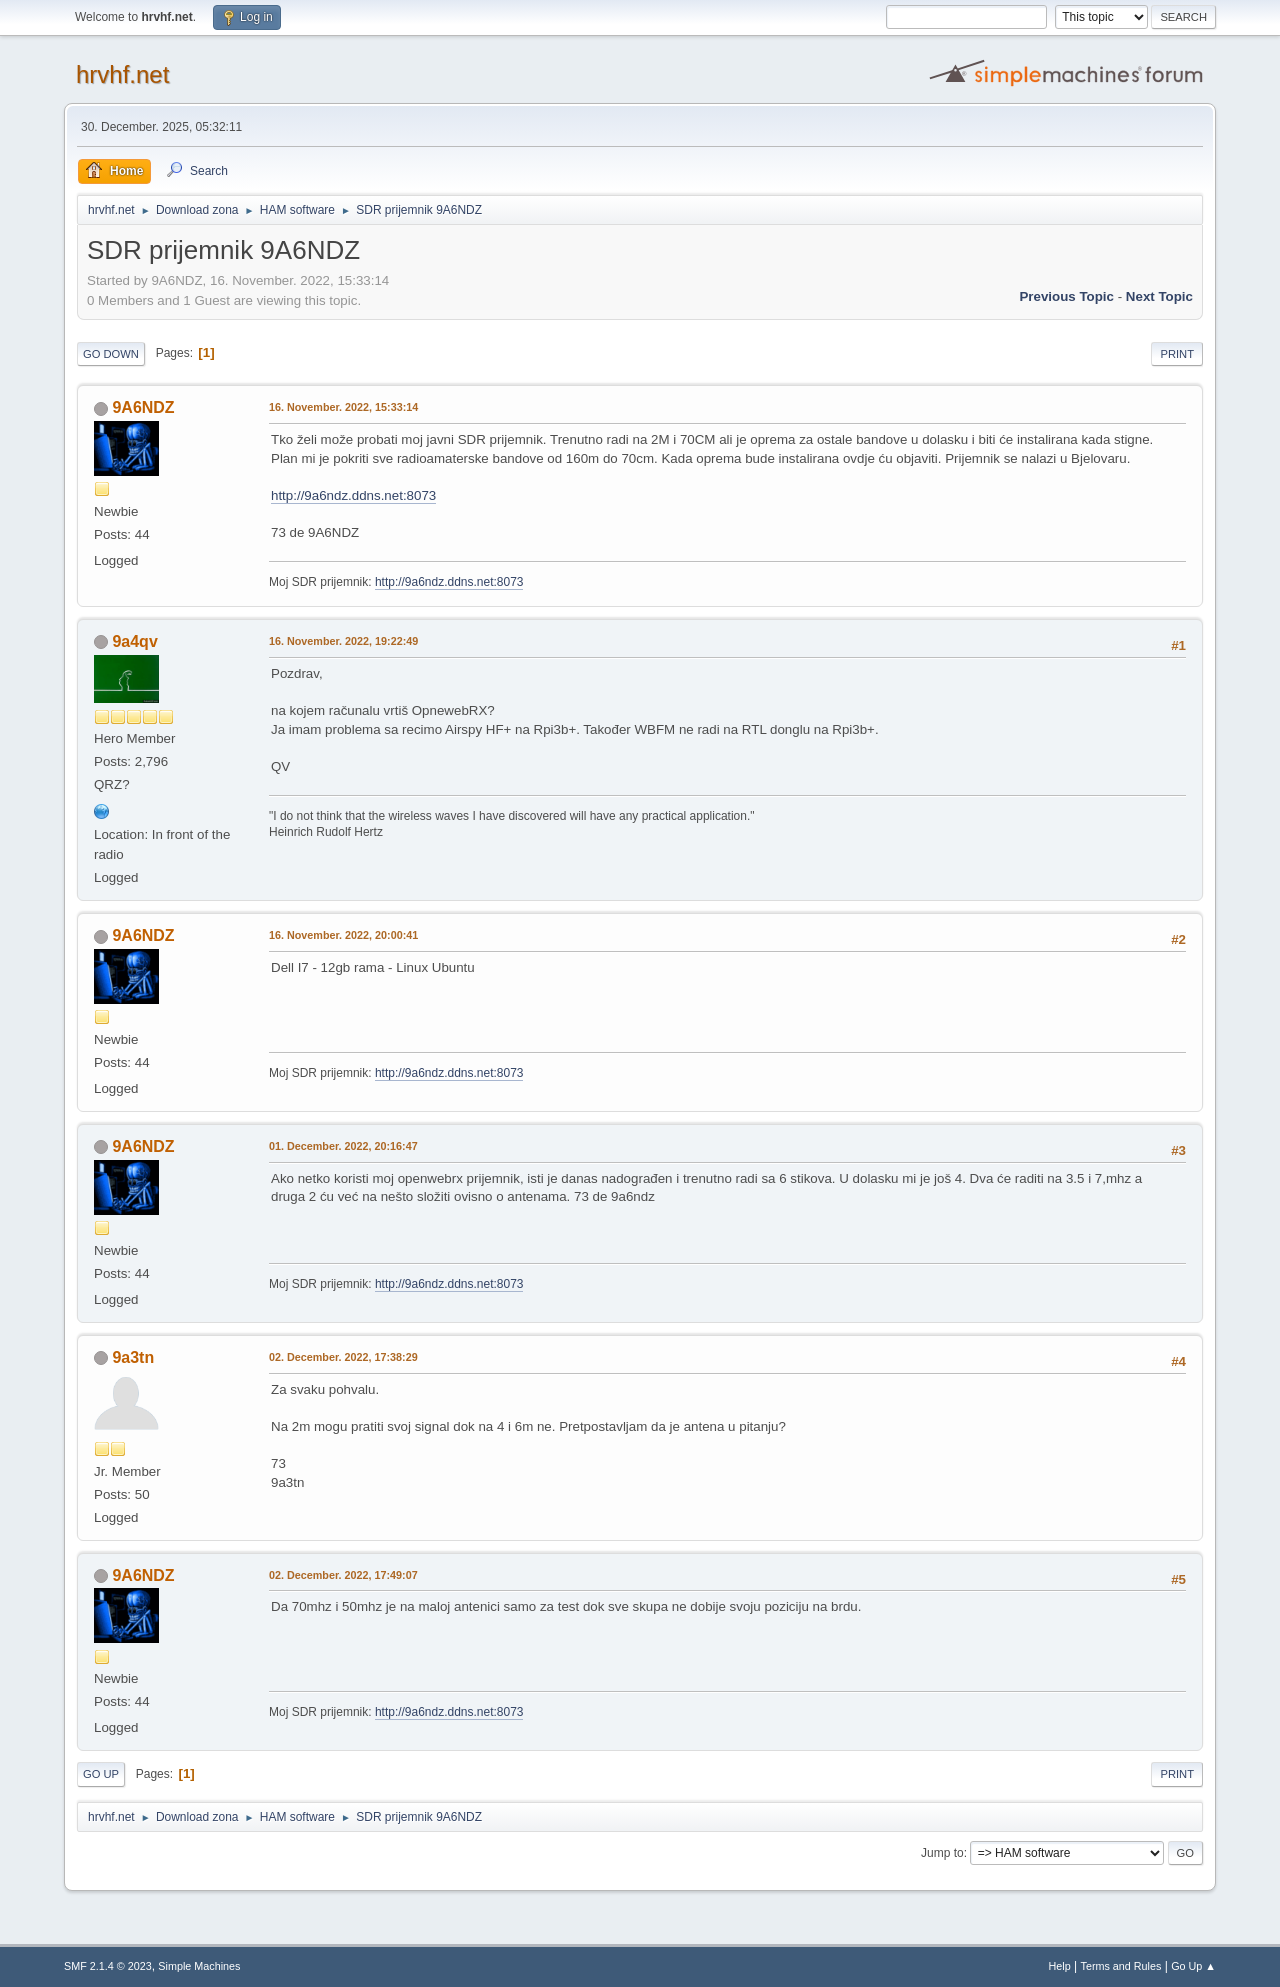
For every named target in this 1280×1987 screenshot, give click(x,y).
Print (1177, 354)
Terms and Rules (1121, 1966)
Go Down (111, 354)
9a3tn (133, 1357)
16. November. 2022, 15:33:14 (343, 407)
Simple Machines (199, 1966)
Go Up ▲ (1193, 1966)
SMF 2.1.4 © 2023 (108, 1966)
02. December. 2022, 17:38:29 (343, 1357)
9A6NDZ (143, 407)
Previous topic (1066, 296)
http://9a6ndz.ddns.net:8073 (353, 495)
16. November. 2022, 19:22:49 (343, 641)
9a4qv (134, 641)
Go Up (101, 1774)
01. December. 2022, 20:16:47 (343, 1146)
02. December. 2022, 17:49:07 (343, 1575)
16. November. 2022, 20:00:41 (343, 935)
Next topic (1159, 296)
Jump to (942, 1853)
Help (1060, 1966)
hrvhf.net (122, 74)
